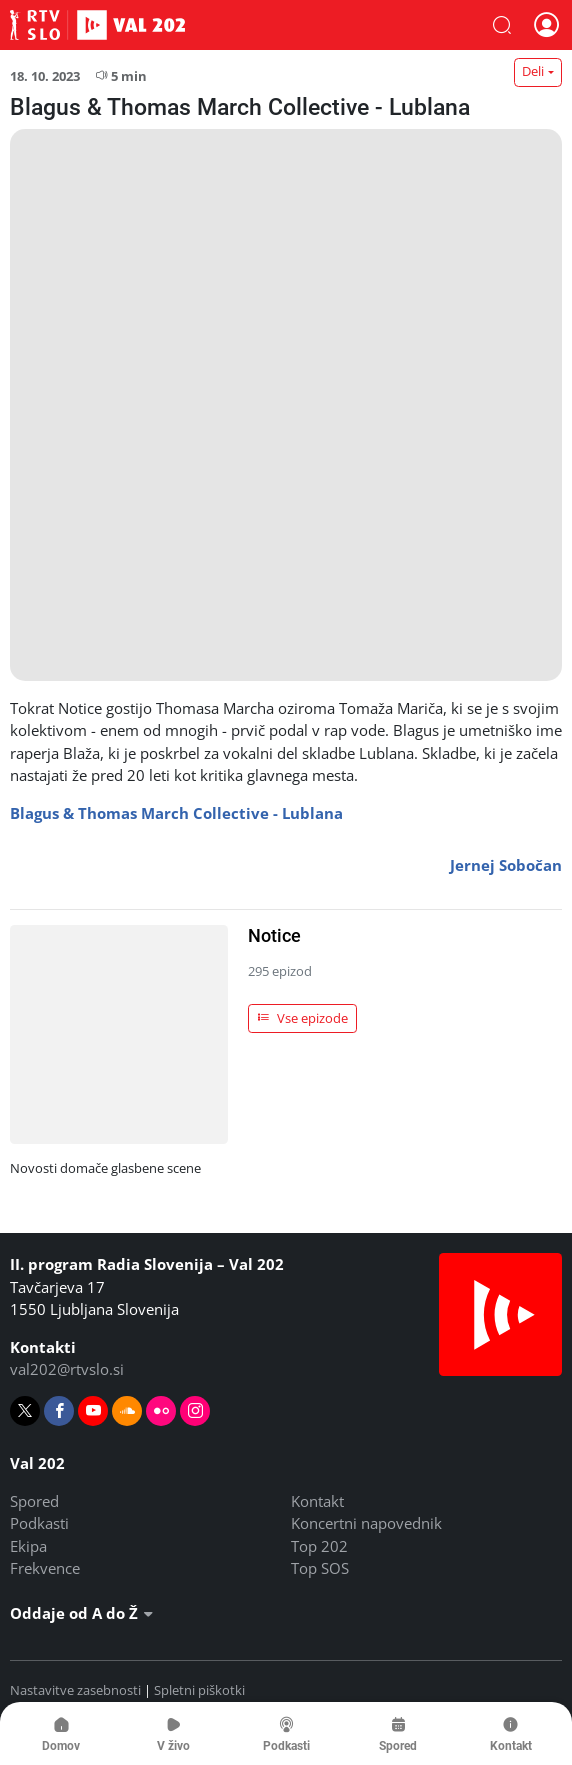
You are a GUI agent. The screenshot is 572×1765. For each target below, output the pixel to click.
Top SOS (320, 1568)
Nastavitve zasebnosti (75, 1690)
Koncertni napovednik (366, 1523)
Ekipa (28, 1546)
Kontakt (317, 1501)
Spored (34, 1501)
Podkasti (39, 1523)
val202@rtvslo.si (67, 1369)
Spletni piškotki (199, 1690)
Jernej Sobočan (506, 865)
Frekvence (45, 1568)
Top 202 (319, 1546)
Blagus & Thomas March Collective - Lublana (176, 813)
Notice (274, 935)
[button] (502, 25)
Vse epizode (303, 1018)
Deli (533, 71)
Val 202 (97, 25)
